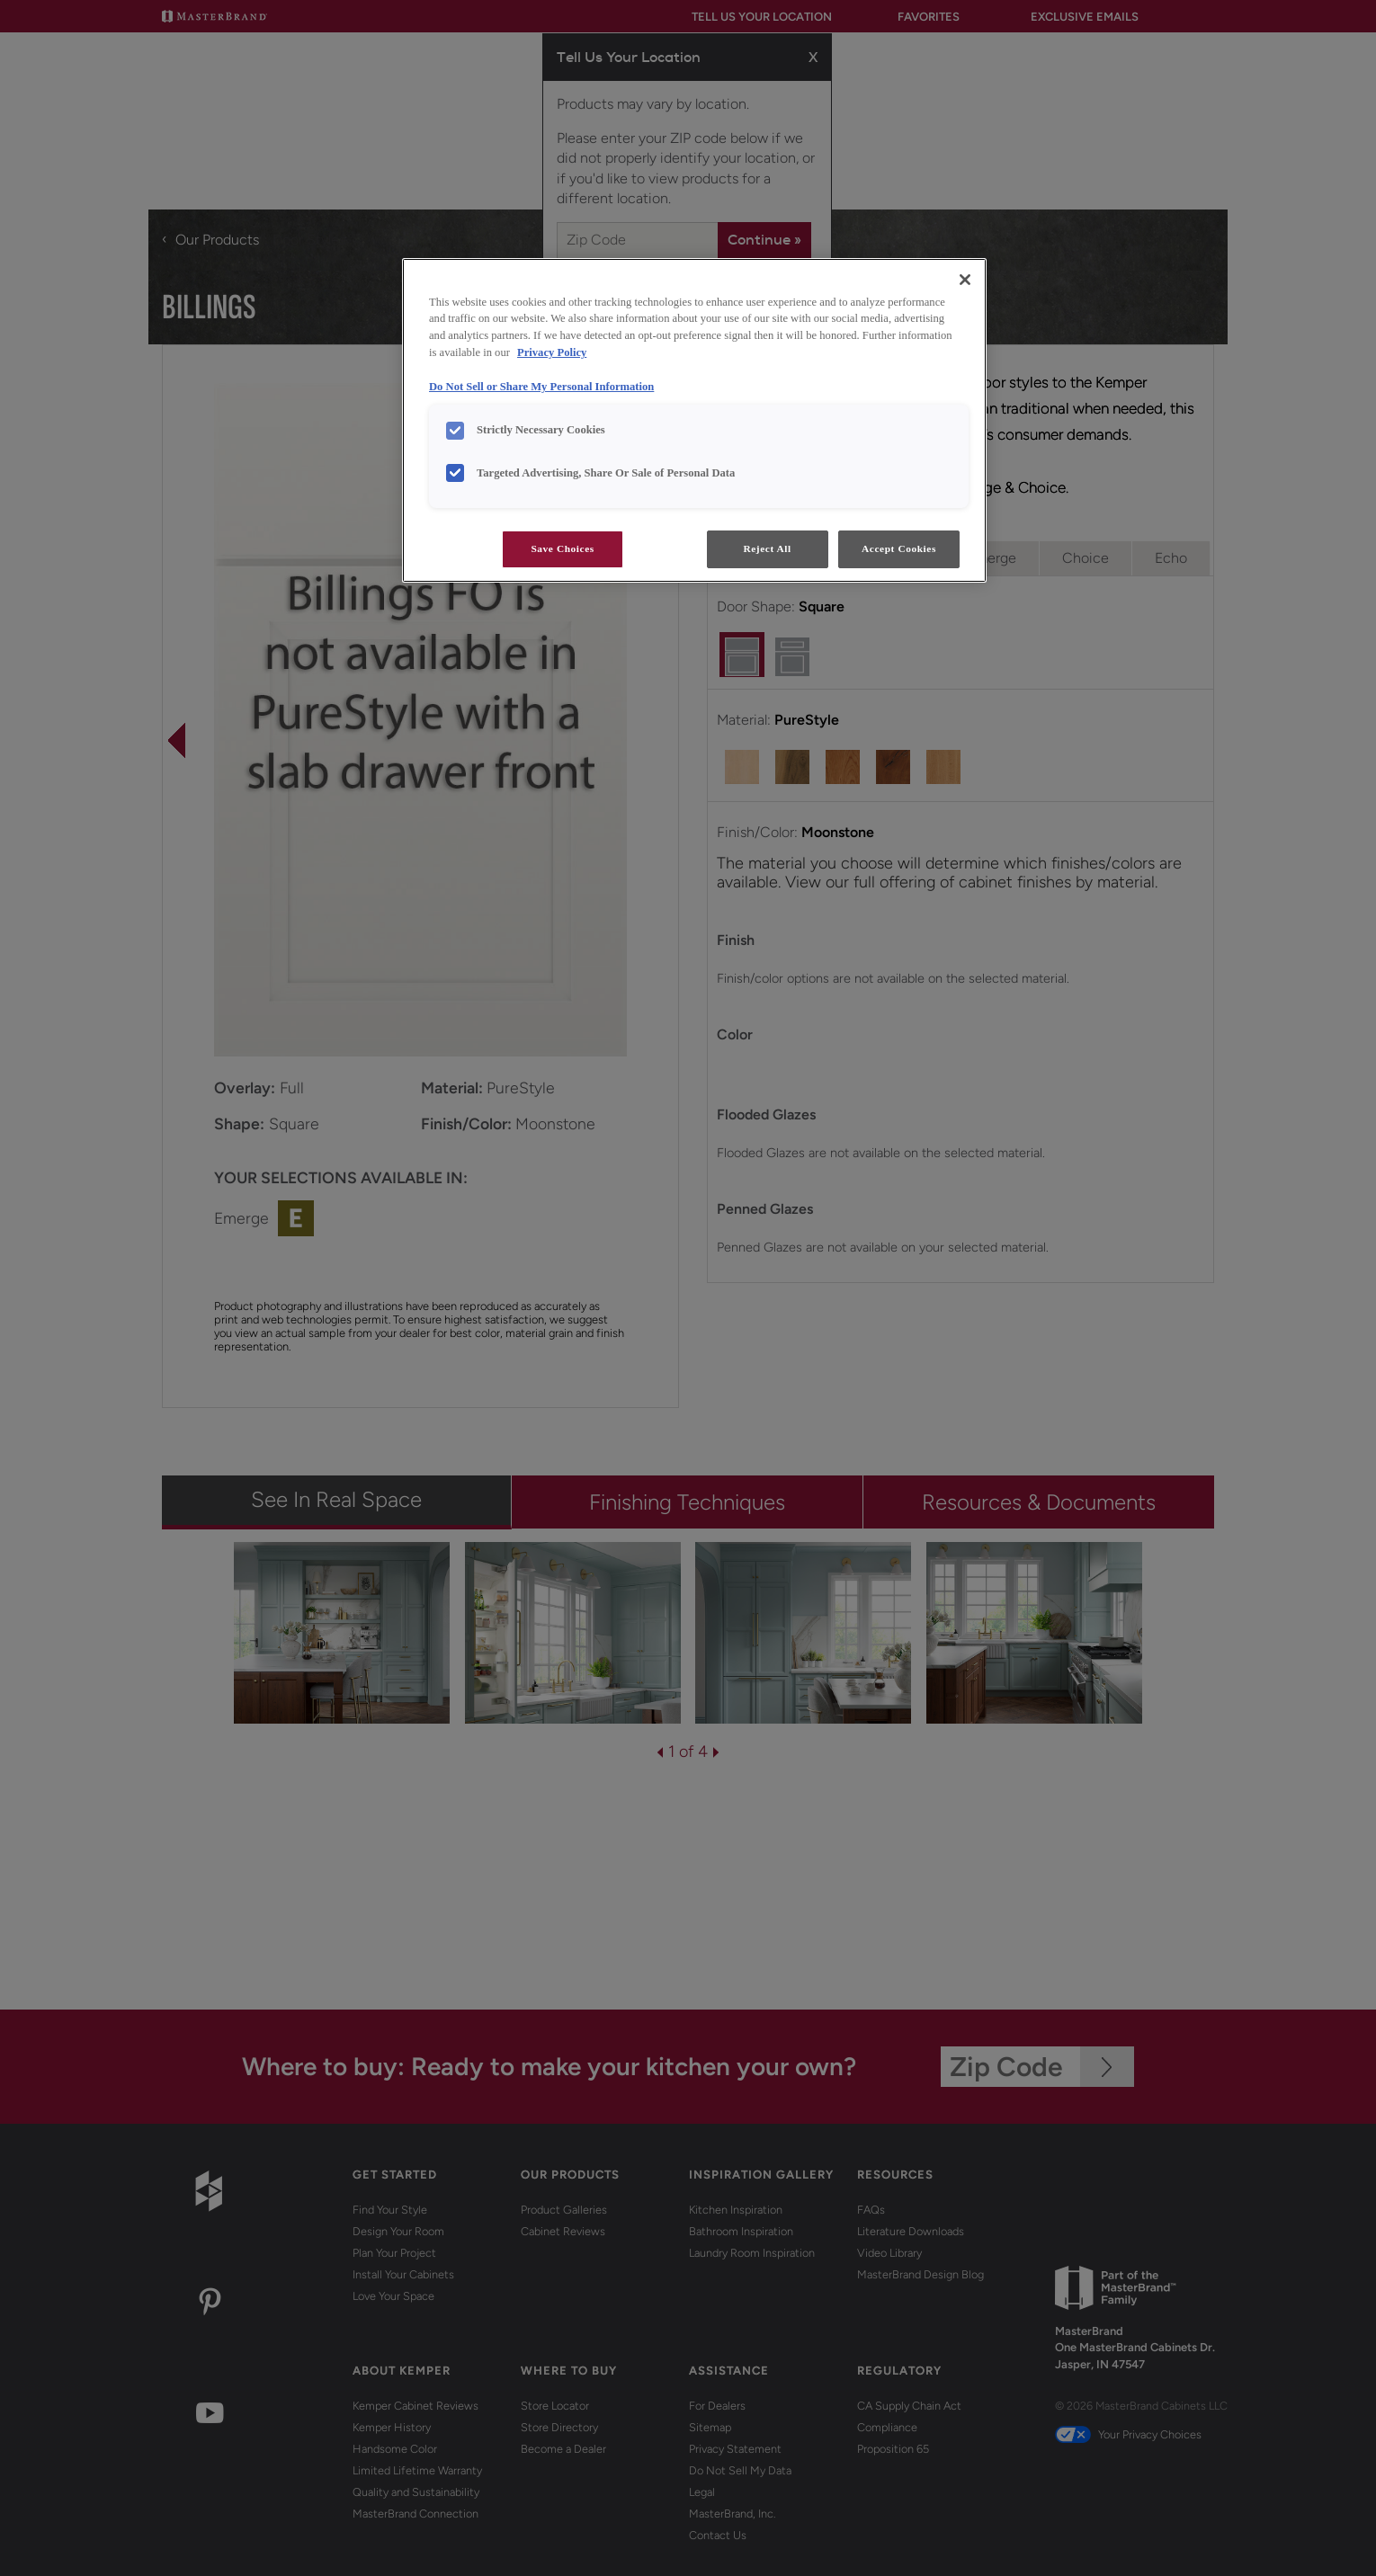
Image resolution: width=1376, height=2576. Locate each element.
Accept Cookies (899, 548)
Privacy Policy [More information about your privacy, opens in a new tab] (551, 352)
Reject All (767, 548)
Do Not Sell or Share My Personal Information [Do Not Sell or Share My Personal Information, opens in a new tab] (541, 386)
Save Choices (562, 548)
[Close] (965, 279)
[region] (694, 421)
